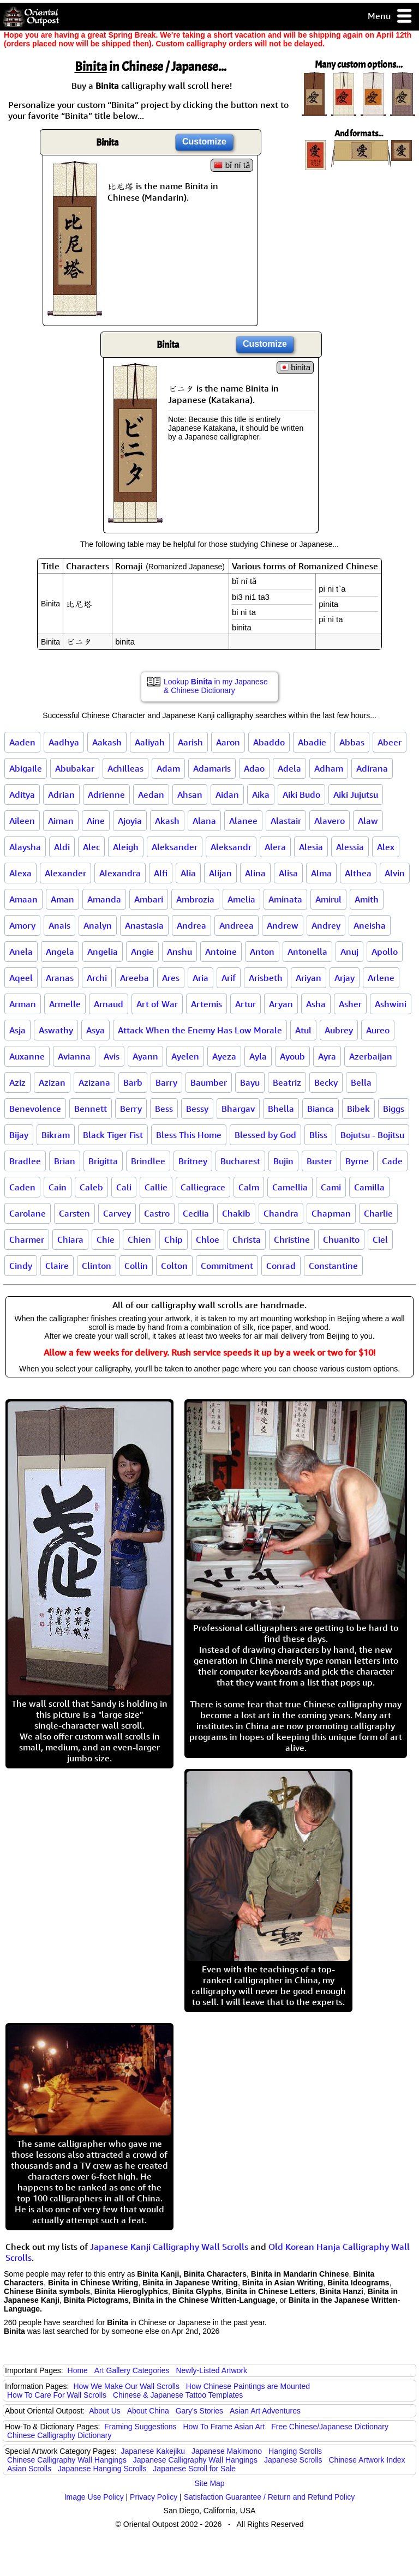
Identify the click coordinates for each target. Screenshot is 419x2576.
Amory (22, 925)
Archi (97, 977)
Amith (367, 899)
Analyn (97, 925)
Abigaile (25, 768)
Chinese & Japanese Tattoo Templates (178, 2395)
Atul (303, 1030)
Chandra (281, 1213)
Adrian (61, 794)
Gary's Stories (199, 2410)
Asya (95, 1030)
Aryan (281, 1003)
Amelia (241, 899)
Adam (168, 768)
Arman (22, 1003)
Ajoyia (130, 820)
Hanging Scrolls (295, 2451)
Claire (57, 1265)
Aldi (62, 846)
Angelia (102, 951)
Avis (111, 1056)
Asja (17, 1030)
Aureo (378, 1030)
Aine (96, 820)
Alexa (20, 873)
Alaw (368, 820)
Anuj (349, 951)
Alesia (311, 846)
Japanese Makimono (226, 2451)
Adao (254, 768)
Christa (246, 1239)
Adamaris (212, 768)
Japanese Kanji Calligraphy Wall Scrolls (169, 2246)
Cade (392, 1160)
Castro (157, 1213)
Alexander (65, 873)
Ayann (145, 1056)
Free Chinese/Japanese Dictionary (329, 2426)
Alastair (286, 820)
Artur (245, 1003)
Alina (255, 873)
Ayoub (292, 1056)
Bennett (90, 1108)
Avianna (74, 1056)
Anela (21, 951)
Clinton (96, 1265)
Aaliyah (150, 742)
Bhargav (238, 1108)
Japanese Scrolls (293, 2459)
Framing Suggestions (140, 2426)
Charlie (378, 1213)
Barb (132, 1082)
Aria (200, 977)
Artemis (206, 1003)
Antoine (221, 951)
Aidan (227, 794)
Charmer (26, 1239)
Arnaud (108, 1003)
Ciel (380, 1239)
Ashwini (390, 1003)
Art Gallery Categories (132, 2370)
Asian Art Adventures (265, 2410)
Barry (166, 1082)
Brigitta (103, 1160)
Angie (142, 951)
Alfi (160, 873)
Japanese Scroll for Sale (194, 2468)
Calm (248, 1187)
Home (78, 2370)
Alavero (329, 820)
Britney (192, 1160)
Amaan (23, 899)
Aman (62, 899)
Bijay (18, 1134)
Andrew (282, 925)
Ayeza (224, 1056)
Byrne (357, 1160)
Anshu (179, 951)
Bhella (281, 1108)
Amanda (104, 899)
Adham (328, 768)
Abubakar (74, 768)
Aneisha (370, 925)
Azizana (94, 1082)
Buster (319, 1160)
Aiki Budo (301, 794)
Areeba (134, 977)
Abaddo (269, 742)
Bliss (318, 1134)
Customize (204, 141)
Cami (331, 1187)
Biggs (393, 1108)
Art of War (157, 1003)
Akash (167, 820)
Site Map (209, 2483)
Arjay (344, 977)
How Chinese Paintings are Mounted (248, 2386)
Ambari (148, 899)
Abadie (312, 742)
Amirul (328, 899)
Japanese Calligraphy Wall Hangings (195, 2459)
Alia (188, 873)
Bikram (55, 1134)
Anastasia (144, 925)
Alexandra (120, 873)
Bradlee (25, 1160)
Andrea (191, 925)
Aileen (22, 820)
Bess (164, 1108)
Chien (139, 1239)
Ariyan (308, 977)
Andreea (236, 925)
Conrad (281, 1265)
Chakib (236, 1213)
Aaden (22, 742)
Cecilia (196, 1213)
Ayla (258, 1056)
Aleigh (126, 846)
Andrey (326, 925)
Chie (106, 1239)
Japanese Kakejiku (153, 2451)
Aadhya (64, 742)
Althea (358, 873)
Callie (156, 1187)
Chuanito (341, 1239)
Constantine (333, 1265)
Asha (316, 1003)
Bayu (250, 1082)
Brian (64, 1160)
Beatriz (287, 1082)
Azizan (52, 1082)
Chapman (331, 1213)
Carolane (27, 1213)
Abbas (351, 742)
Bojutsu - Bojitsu (372, 1134)
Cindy (20, 1265)
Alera (275, 846)
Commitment (227, 1265)
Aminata (285, 899)
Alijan (220, 873)
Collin (136, 1265)
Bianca (320, 1108)
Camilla (369, 1187)
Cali (123, 1187)
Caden (22, 1187)
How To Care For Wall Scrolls (56, 2395)
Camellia (290, 1187)
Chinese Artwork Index (367, 2459)
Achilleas (125, 768)
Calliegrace (203, 1187)
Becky (326, 1082)
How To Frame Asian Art (224, 2426)
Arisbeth (266, 977)
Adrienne (106, 794)
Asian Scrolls (29, 2468)
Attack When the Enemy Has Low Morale (200, 1030)
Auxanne (27, 1056)
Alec (91, 846)
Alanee (243, 820)
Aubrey (339, 1030)
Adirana (372, 768)
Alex (385, 846)
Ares (170, 977)
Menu (390, 17)
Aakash (107, 742)
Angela (60, 951)
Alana (204, 820)
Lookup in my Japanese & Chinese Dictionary (216, 686)
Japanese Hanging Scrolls (102, 2468)
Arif (229, 977)
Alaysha (25, 846)
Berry (131, 1108)
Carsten (74, 1213)
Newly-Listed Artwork (211, 2370)
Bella (361, 1082)
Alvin (395, 873)
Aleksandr (231, 846)
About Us (105, 2410)
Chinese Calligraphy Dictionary (59, 2435)
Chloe (207, 1239)
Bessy (197, 1108)
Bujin (283, 1160)
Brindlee (148, 1160)
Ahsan (189, 794)
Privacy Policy (153, 2497)
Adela (289, 768)
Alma (321, 873)
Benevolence (35, 1108)
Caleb (91, 1187)
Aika (261, 794)
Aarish (190, 742)
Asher (350, 1003)
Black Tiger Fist (113, 1134)
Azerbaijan (370, 1056)
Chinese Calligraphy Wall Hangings (67, 2459)
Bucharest (240, 1160)
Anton (262, 951)
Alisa (288, 873)
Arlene (381, 977)
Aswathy (56, 1030)
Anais (59, 925)
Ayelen (185, 1056)
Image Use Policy (94, 2497)
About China (148, 2410)
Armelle (65, 1003)
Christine (292, 1239)
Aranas (60, 977)
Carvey (117, 1213)
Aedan (151, 794)
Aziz (17, 1082)
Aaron (228, 742)
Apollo (385, 951)
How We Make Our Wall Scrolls (126, 2386)
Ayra (327, 1056)
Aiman (61, 820)
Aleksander (174, 846)
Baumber (208, 1082)
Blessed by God (265, 1134)
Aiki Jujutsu (355, 794)
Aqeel (21, 977)
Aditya (22, 794)
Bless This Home (189, 1134)
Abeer (390, 742)
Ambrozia (195, 899)
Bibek (358, 1108)
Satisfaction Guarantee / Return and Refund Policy (269, 2497)
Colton (174, 1265)
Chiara (70, 1239)
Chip (173, 1239)
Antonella (307, 951)
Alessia (350, 846)
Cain (58, 1187)
